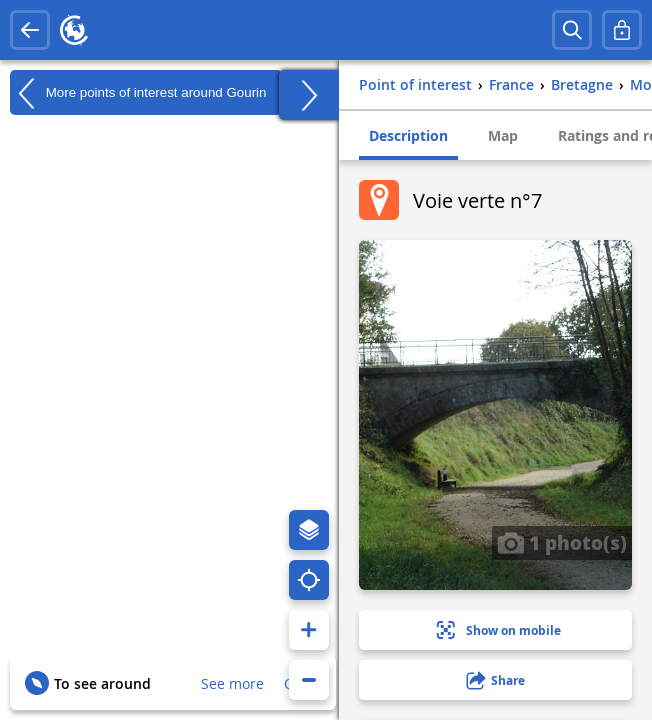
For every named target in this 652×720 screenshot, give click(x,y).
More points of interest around (138, 93)
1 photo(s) (562, 542)
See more (232, 683)
